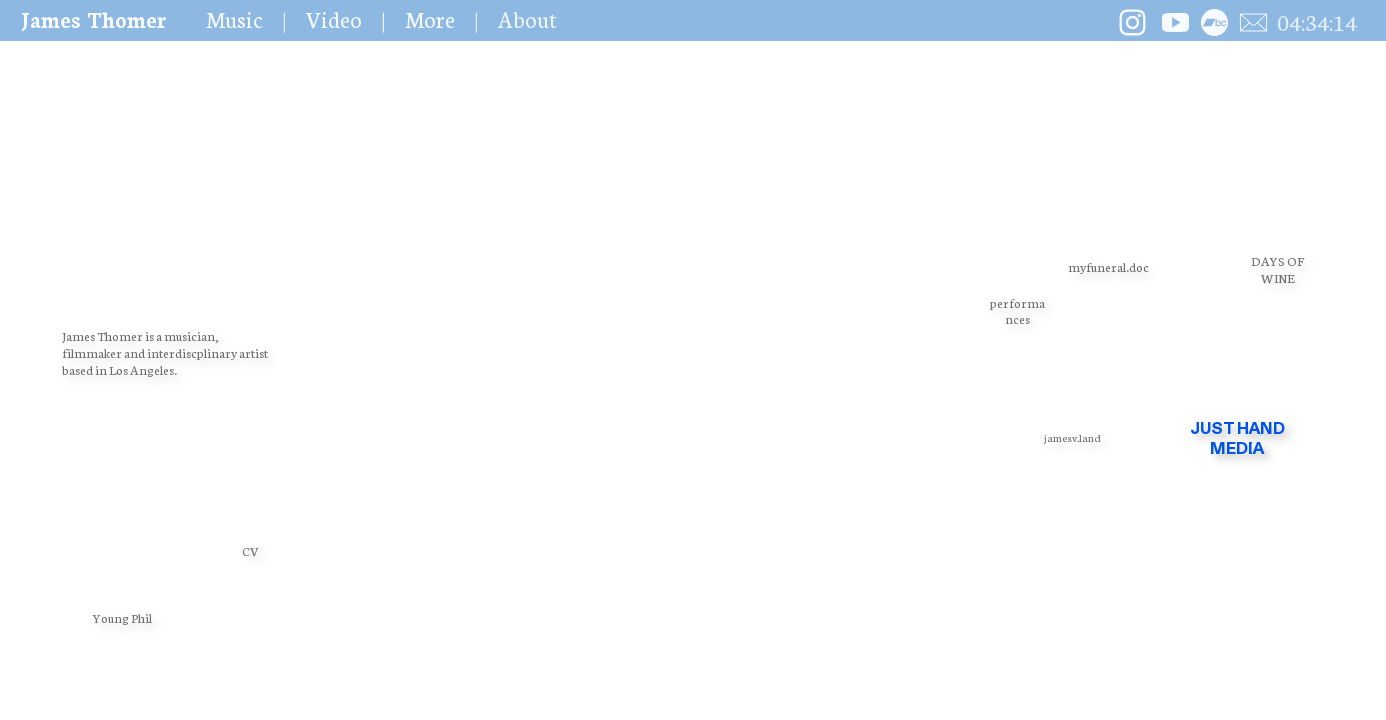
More (430, 18)
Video (334, 18)
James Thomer (93, 18)
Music (234, 18)
